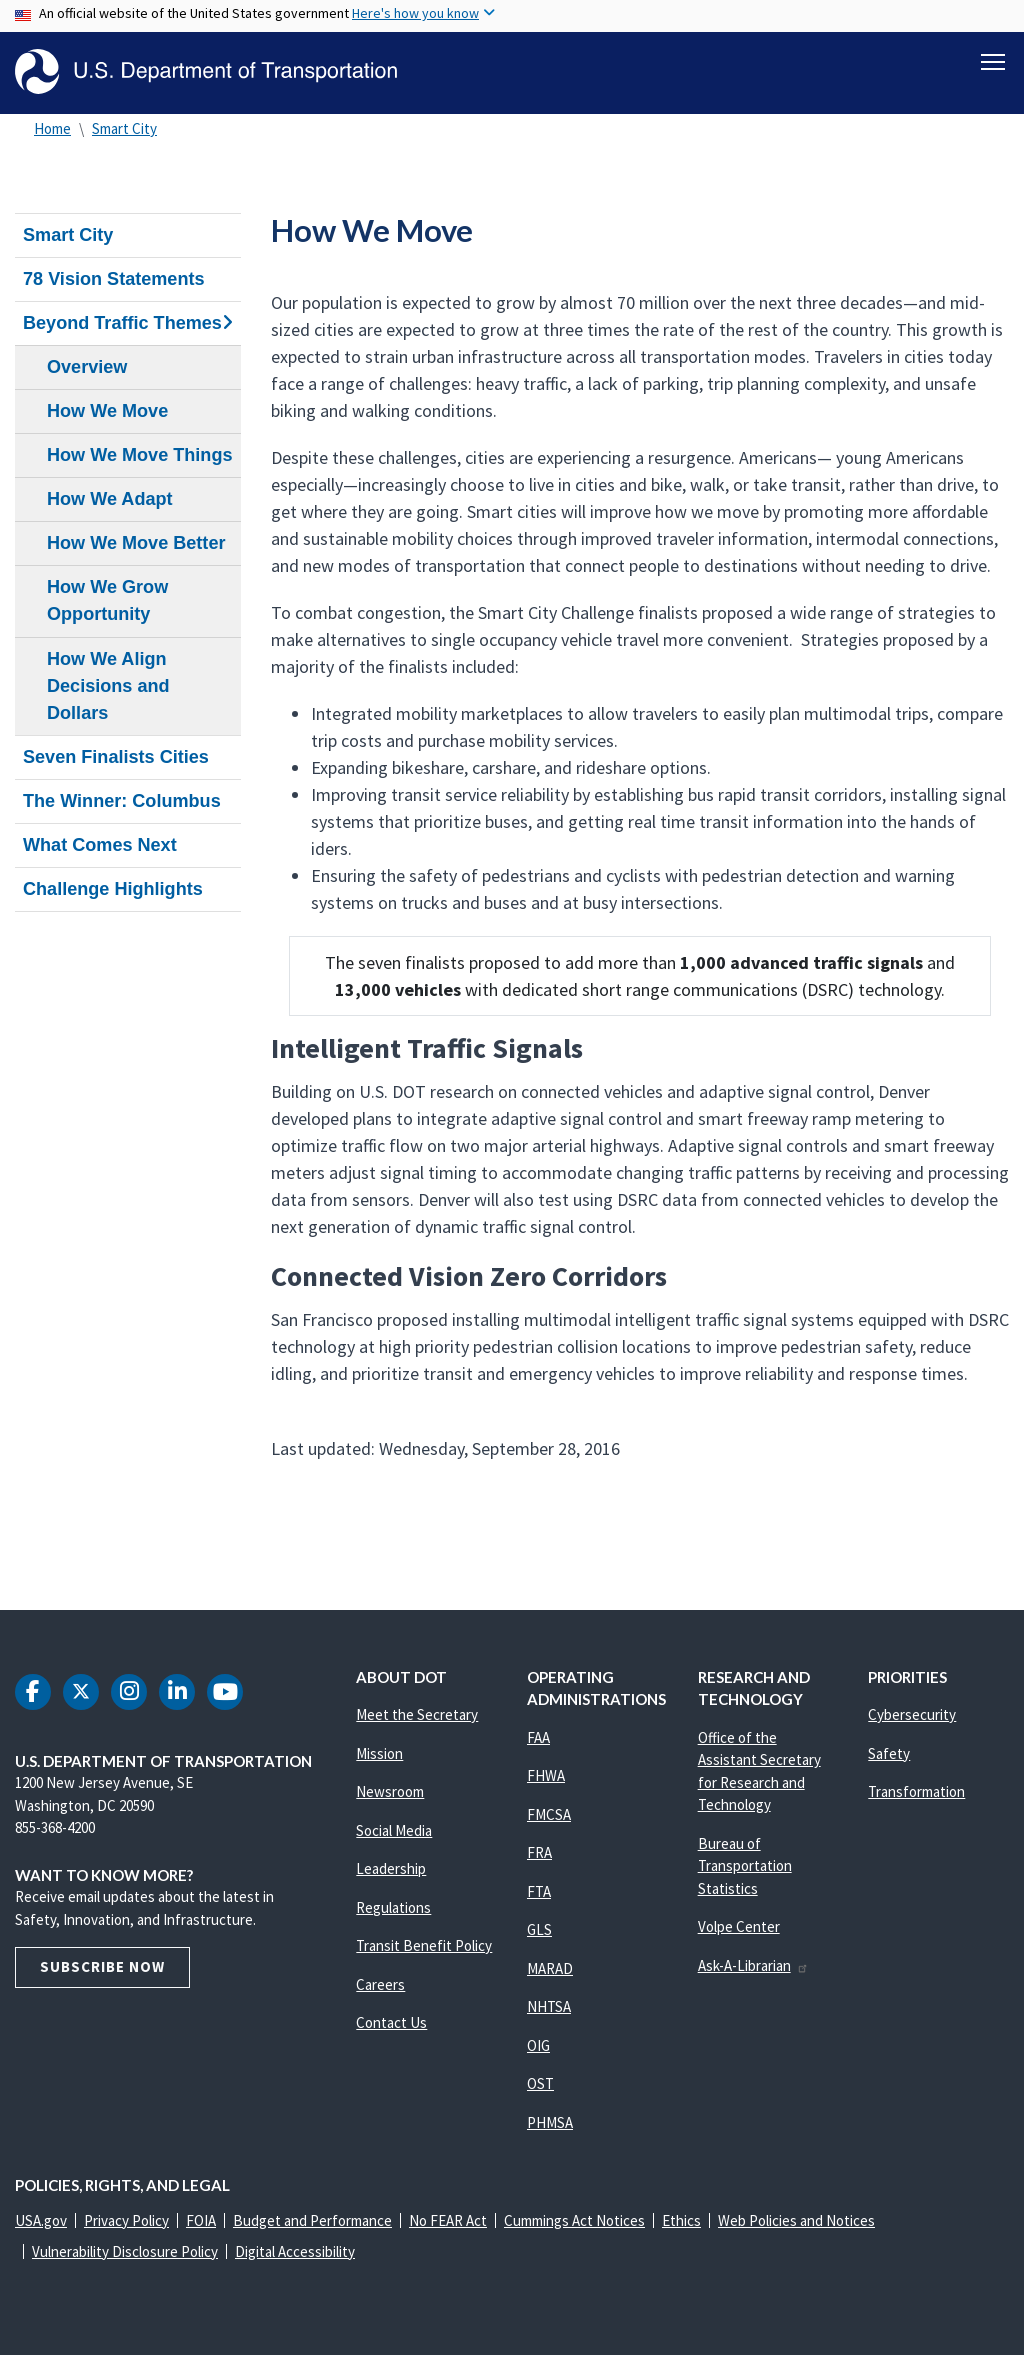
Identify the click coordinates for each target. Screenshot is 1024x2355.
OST (540, 2083)
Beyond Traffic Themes (128, 323)
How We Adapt (110, 499)
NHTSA (549, 2006)
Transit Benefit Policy (424, 1945)
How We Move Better (136, 543)
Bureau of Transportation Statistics (745, 1866)
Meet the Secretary (417, 1714)
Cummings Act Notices (574, 2220)
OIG (538, 2045)
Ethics (681, 2220)
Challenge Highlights (113, 889)
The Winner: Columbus (122, 801)
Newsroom (390, 1791)
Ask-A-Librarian (753, 1965)
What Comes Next (100, 845)
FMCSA (549, 1814)
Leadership (391, 1868)
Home (52, 128)
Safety (889, 1753)
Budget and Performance (312, 2220)
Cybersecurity (912, 1714)
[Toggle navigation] (993, 61)
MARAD (550, 1968)
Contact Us (391, 2022)
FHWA (546, 1775)
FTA (539, 1891)
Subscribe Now (102, 1966)
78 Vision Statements (114, 279)
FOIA (201, 2220)
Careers (380, 1984)
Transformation (916, 1791)
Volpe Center (739, 1926)
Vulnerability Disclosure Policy (125, 2251)
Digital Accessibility (295, 2251)
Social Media (394, 1830)
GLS (539, 1929)
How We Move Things (139, 455)
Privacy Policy (126, 2220)
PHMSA (550, 2122)
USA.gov (41, 2220)
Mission (379, 1753)
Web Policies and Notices (796, 2220)
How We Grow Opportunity (107, 600)
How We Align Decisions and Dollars (108, 686)
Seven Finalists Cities (116, 757)
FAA (538, 1737)
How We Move (107, 411)
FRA (539, 1852)
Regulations (393, 1907)
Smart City (124, 128)
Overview (87, 367)
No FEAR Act (448, 2220)
